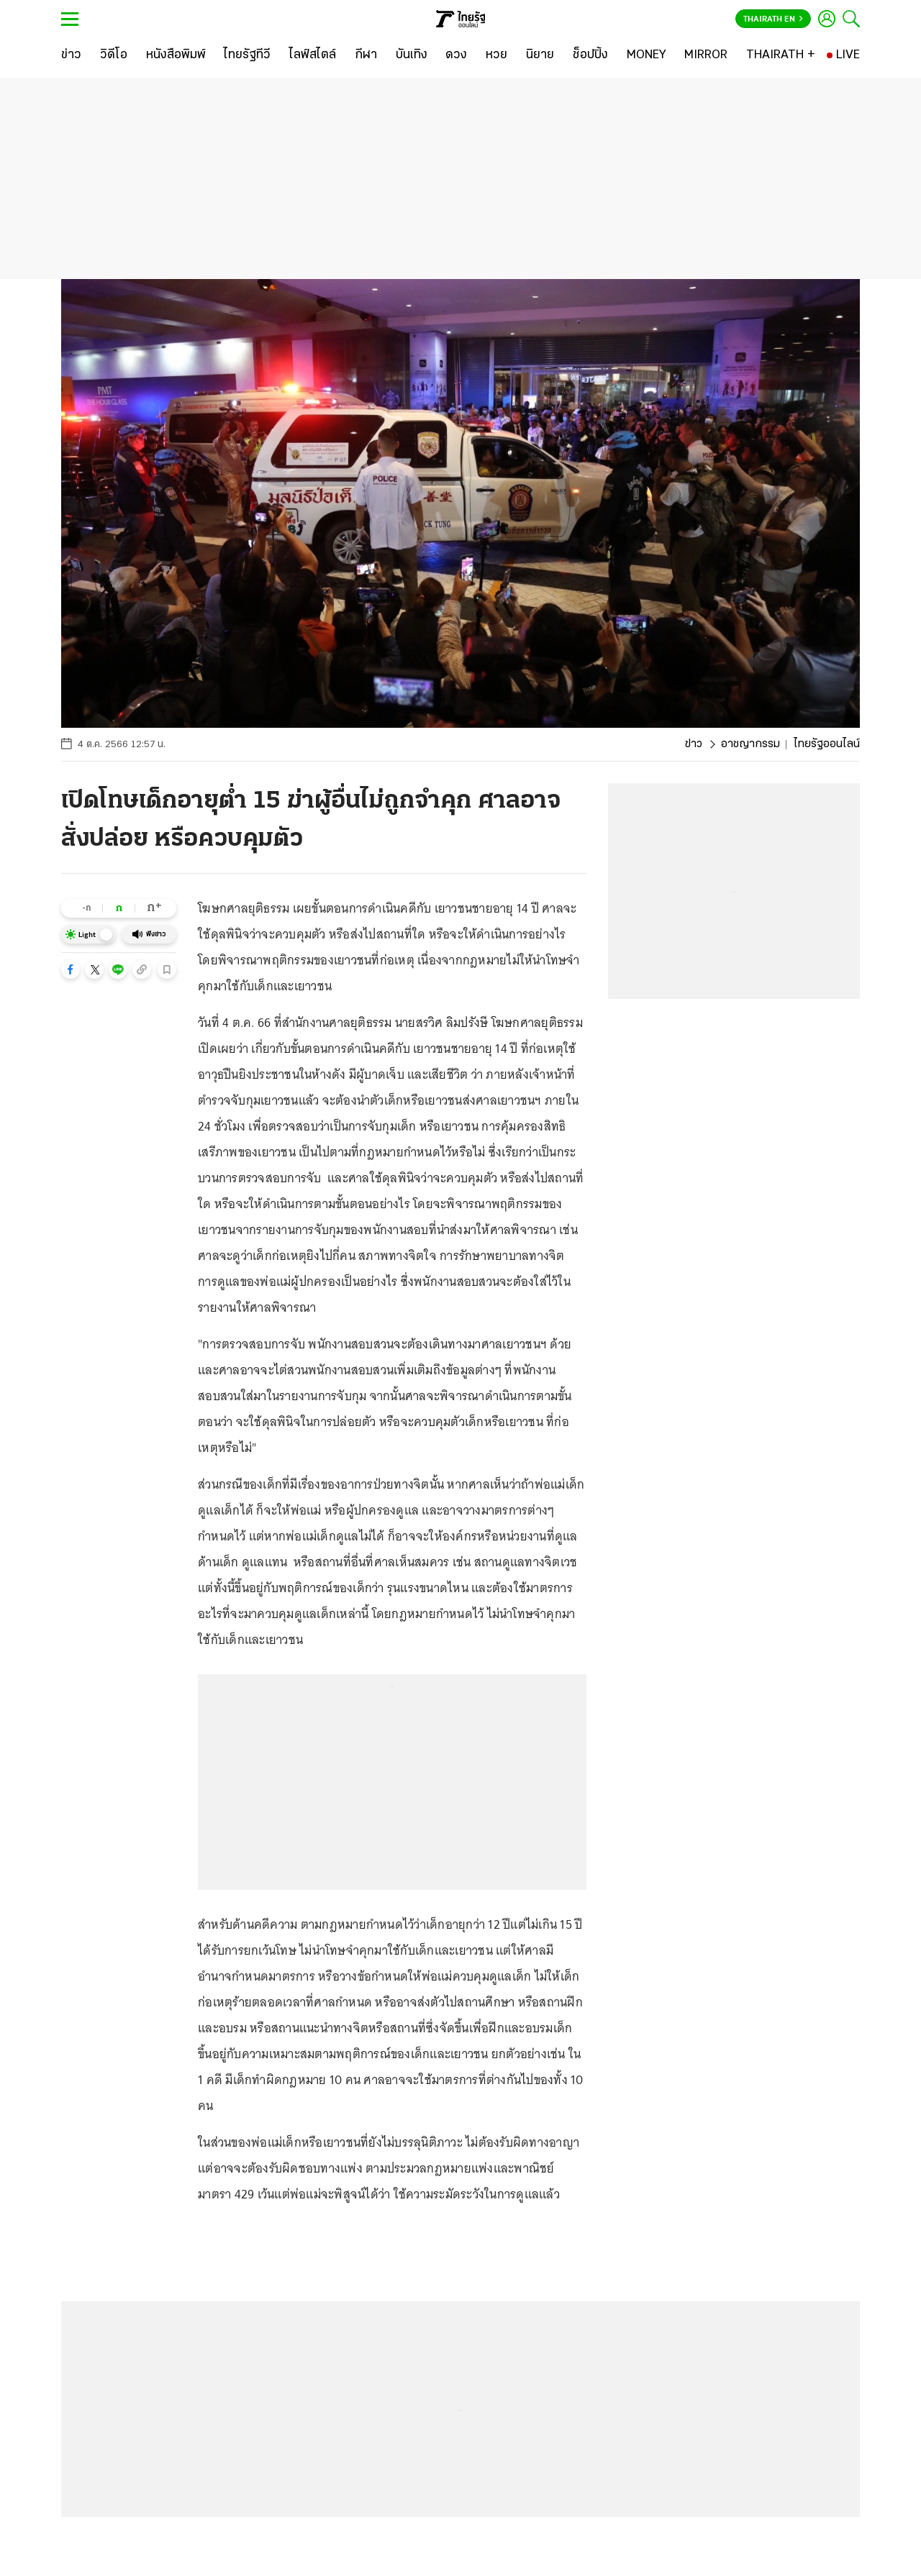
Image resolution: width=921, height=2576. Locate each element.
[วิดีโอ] (113, 55)
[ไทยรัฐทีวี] (247, 55)
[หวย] (496, 55)
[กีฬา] (366, 55)
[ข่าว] (71, 55)
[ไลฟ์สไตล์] (312, 55)
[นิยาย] (540, 55)
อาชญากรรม (750, 744)
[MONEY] (646, 55)
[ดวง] (456, 55)
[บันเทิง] (411, 55)
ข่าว (693, 744)
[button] (70, 969)
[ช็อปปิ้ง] (590, 55)
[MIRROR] (705, 55)
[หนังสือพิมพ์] (176, 55)
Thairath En (773, 19)
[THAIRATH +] (780, 55)
